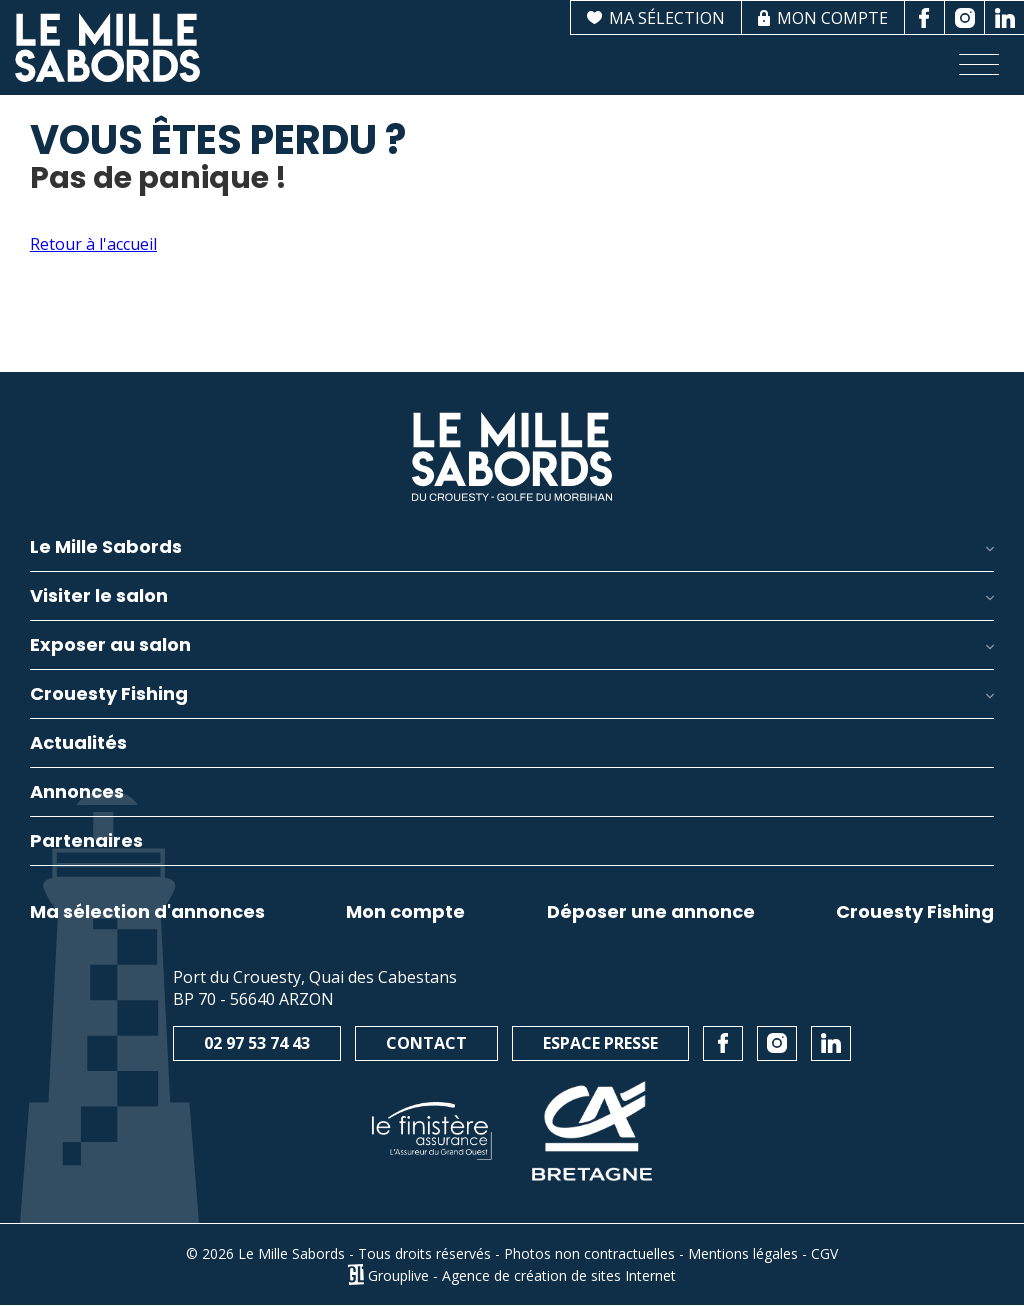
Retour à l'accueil (93, 244)
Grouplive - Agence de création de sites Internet (522, 1274)
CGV (824, 1253)
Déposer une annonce (651, 912)
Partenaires (86, 842)
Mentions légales (743, 1253)
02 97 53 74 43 (257, 1043)
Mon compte (405, 912)
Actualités (78, 744)
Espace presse (600, 1043)
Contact (426, 1043)
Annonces (77, 793)
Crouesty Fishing (915, 912)
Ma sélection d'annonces (147, 912)
